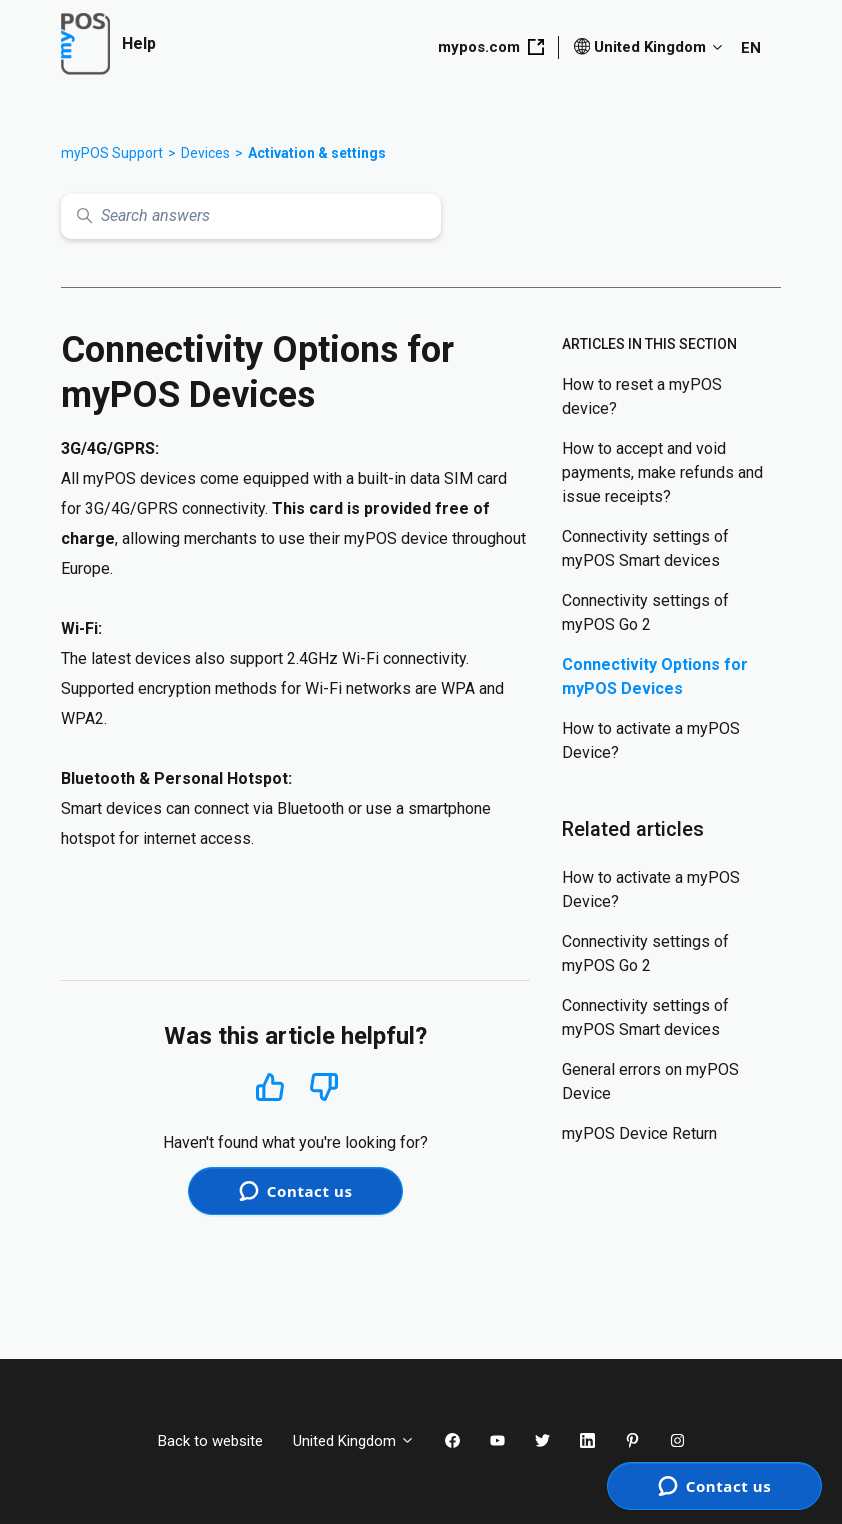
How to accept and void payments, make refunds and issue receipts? (662, 472)
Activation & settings (317, 153)
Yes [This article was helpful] (270, 1086)
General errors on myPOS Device (650, 1081)
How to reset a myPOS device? (642, 396)
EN (751, 48)
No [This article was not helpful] (324, 1087)
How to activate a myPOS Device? (651, 740)
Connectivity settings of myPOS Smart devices (645, 548)
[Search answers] (251, 216)
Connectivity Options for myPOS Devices (655, 676)
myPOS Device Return (639, 1133)
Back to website (210, 1441)
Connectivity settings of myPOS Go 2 (645, 612)
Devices (205, 153)
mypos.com (491, 47)
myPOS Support (112, 153)
